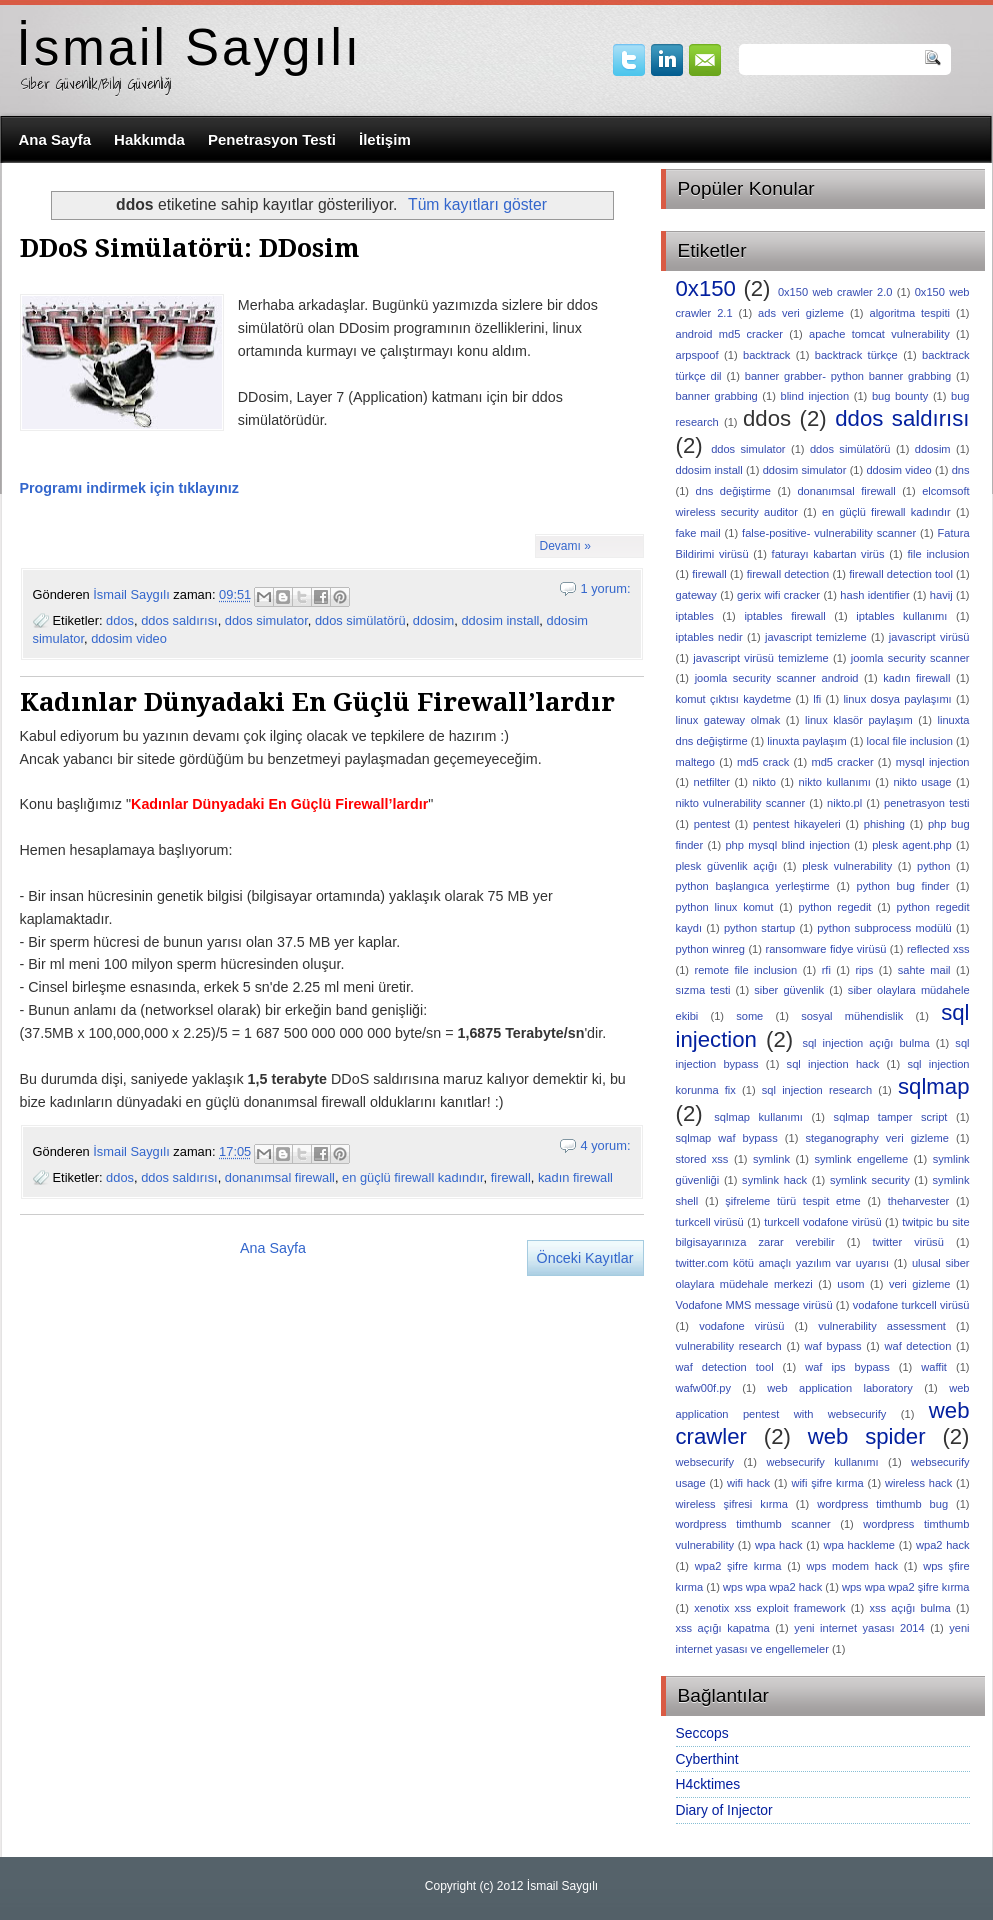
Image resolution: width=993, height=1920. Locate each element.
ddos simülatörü (360, 620)
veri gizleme (920, 1284)
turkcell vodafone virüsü (822, 1222)
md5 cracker (842, 762)
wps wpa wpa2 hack (772, 1587)
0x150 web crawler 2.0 (835, 292)
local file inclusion (910, 741)
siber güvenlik (789, 990)
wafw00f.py (703, 1388)
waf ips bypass (847, 1367)
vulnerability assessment (882, 1326)
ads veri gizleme (801, 313)
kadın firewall (575, 1177)
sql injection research (817, 1090)
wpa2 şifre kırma (738, 1566)
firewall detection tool (901, 574)
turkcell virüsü (710, 1222)
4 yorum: (605, 1145)
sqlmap (934, 1086)
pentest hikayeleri (797, 824)
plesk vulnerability (847, 866)
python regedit (835, 907)
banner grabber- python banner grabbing (848, 376)
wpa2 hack (943, 1545)
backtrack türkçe (856, 355)
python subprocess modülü (884, 928)
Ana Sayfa (55, 139)
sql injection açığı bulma (865, 1043)
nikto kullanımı (835, 782)
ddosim (433, 620)
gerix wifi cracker (778, 595)
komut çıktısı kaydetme (734, 699)
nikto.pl (844, 803)
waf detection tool (725, 1367)
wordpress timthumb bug (882, 1504)
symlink (771, 1159)
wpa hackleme (858, 1545)
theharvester (919, 1201)
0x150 (706, 288)
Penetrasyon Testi (272, 139)
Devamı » (565, 546)
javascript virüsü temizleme (760, 658)
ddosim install (500, 620)
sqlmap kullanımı (758, 1117)
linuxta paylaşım (806, 741)
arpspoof (697, 355)
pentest (712, 824)
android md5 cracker (729, 334)
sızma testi (703, 990)
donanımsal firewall (280, 1177)
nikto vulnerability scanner (741, 803)
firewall (511, 1177)
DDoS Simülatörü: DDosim (189, 248)
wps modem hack (853, 1566)
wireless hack (918, 1483)
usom (850, 1284)
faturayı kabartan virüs (828, 554)
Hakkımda (149, 139)
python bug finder (903, 886)
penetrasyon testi (926, 803)
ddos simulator (266, 620)
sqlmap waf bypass (727, 1138)
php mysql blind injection (787, 845)
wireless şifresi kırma (732, 1504)
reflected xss (938, 949)
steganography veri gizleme (876, 1138)
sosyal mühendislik (852, 1016)
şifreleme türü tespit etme (792, 1201)
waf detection (917, 1346)
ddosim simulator (805, 470)
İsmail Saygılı (190, 47)
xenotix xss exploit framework (769, 1608)
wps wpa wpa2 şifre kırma (906, 1587)
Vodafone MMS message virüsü (754, 1305)
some (749, 1016)
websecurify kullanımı (822, 1462)
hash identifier (874, 595)
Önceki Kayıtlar (585, 1258)
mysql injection (933, 762)
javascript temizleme (816, 637)
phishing (884, 824)
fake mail (698, 533)
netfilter (712, 782)
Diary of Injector (724, 1810)
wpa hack (778, 1545)
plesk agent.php (911, 845)
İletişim (385, 139)
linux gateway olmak (728, 720)
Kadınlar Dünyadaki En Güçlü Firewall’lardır (317, 702)
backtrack (766, 355)
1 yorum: (605, 588)
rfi (826, 970)
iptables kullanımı (901, 616)
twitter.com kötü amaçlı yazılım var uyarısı (783, 1263)
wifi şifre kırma (827, 1483)
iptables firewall (784, 616)
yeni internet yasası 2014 (859, 1628)
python (933, 866)
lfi (817, 699)
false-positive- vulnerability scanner (829, 533)
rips (864, 970)
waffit (934, 1367)
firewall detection (788, 574)
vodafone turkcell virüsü (911, 1305)
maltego (695, 762)
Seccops (702, 1733)
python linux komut (725, 907)
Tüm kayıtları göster (477, 204)
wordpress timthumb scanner (753, 1524)
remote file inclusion (746, 970)
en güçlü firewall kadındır (413, 1177)
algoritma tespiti (909, 313)
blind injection (814, 396)
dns (961, 470)
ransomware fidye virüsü (825, 949)
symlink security (870, 1180)
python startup (759, 928)
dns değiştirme (733, 491)
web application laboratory (839, 1388)
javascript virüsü (929, 637)
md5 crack (763, 762)
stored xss (702, 1159)
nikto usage (922, 782)
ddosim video (129, 638)
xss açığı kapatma (723, 1628)
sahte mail (924, 970)
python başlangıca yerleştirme (753, 886)
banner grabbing (717, 396)
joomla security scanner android (777, 678)
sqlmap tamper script (891, 1117)
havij (941, 595)
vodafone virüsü (741, 1326)
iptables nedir (709, 637)
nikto (764, 782)
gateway (696, 595)
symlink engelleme (862, 1159)
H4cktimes (708, 1784)
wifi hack (748, 1483)
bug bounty (900, 396)
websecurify (705, 1462)
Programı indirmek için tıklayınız (129, 488)
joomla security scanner (910, 658)
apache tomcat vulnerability (879, 334)
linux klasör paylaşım (859, 720)
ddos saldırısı (179, 620)
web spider (867, 1436)
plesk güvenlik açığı (727, 866)
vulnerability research (729, 1346)
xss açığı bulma (909, 1608)
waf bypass (833, 1346)
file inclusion (939, 554)
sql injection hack (833, 1064)
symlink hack (774, 1180)
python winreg (710, 949)
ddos (120, 620)
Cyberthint (707, 1759)
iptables (695, 616)
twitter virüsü (908, 1242)
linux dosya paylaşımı (897, 699)
